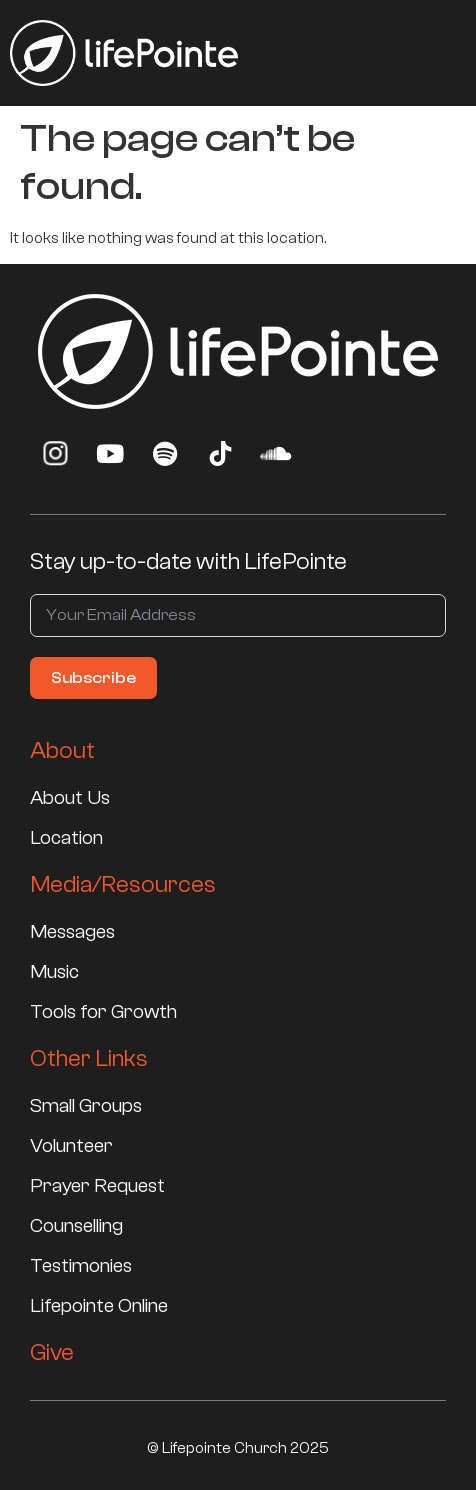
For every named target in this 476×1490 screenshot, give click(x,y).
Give (52, 1352)
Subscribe (93, 678)
